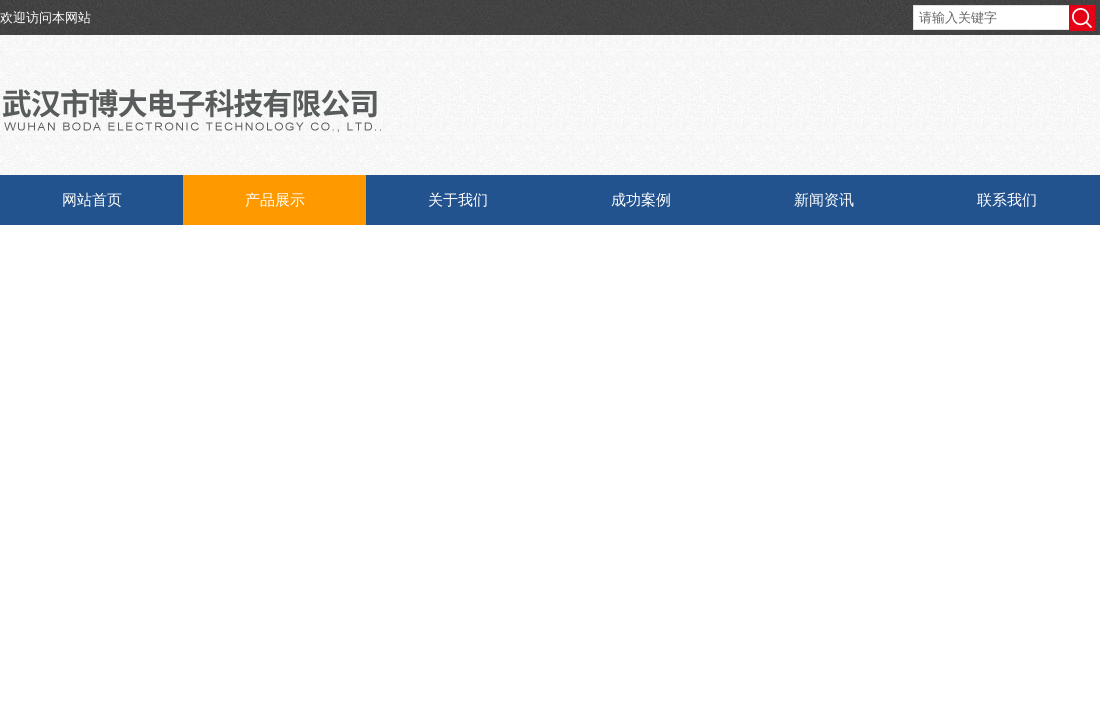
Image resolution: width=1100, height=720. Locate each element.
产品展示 (275, 199)
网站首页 (92, 199)
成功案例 (641, 199)
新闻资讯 (824, 199)
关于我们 (458, 199)
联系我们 (1007, 199)
